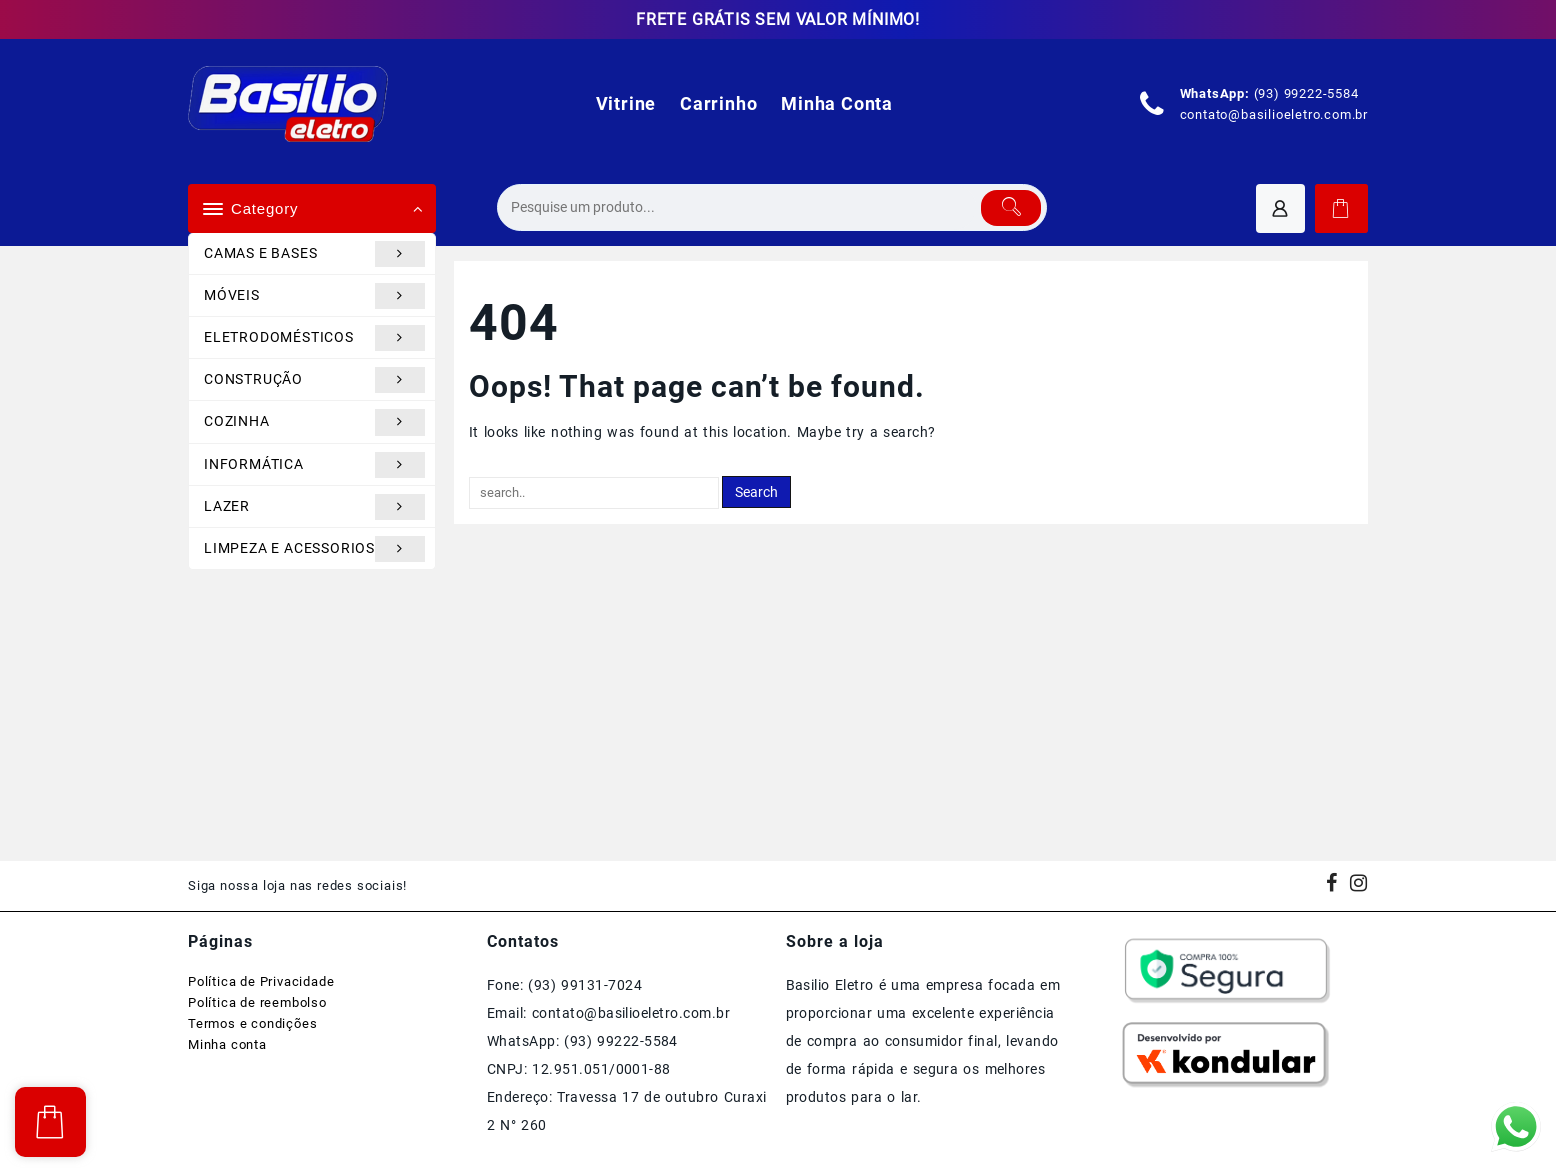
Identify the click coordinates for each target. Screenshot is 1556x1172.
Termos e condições (252, 1023)
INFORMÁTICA (314, 465)
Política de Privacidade (261, 981)
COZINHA (314, 422)
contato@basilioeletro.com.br (1274, 114)
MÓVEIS (314, 296)
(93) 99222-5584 (1306, 93)
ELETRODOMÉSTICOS (314, 338)
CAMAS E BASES (314, 254)
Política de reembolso (257, 1002)
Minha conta (227, 1044)
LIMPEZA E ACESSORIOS (314, 549)
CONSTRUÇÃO (314, 380)
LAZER (314, 507)
